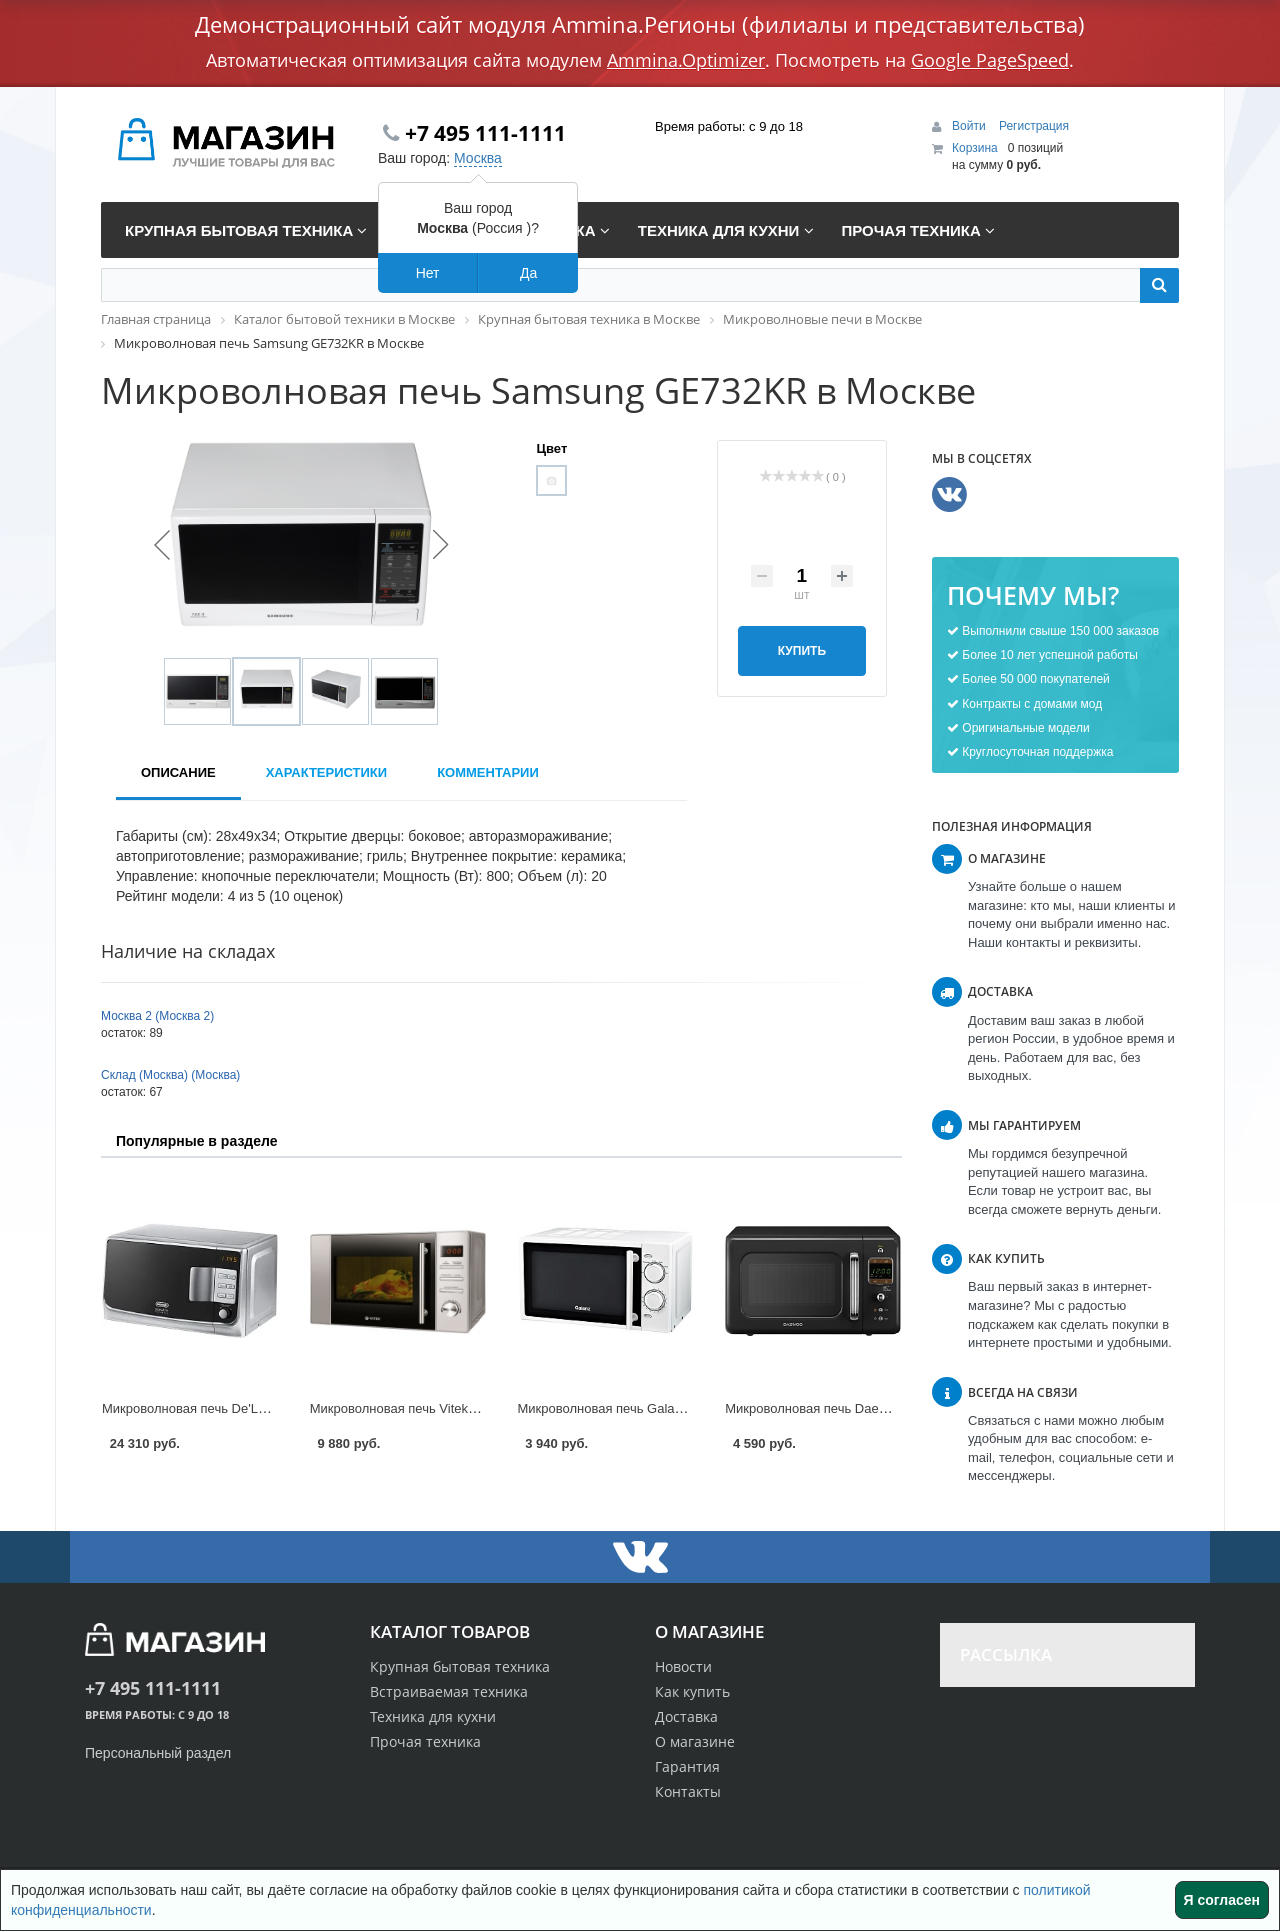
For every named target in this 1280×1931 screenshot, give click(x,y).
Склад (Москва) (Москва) (170, 1075)
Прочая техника (425, 1741)
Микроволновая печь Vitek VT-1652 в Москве (445, 1408)
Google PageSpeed (990, 60)
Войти (970, 126)
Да (528, 273)
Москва (478, 158)
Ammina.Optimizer (686, 60)
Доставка (686, 1716)
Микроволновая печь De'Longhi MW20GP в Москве (255, 1408)
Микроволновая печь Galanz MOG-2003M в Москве (672, 1408)
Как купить (692, 1691)
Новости (683, 1666)
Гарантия (687, 1766)
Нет (428, 273)
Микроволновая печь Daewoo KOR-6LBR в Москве (877, 1408)
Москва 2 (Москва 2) (157, 1016)
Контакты (688, 1791)
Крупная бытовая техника (460, 1666)
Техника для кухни (433, 1716)
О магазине (695, 1741)
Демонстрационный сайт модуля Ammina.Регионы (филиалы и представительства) (640, 24)
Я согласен (1222, 1900)
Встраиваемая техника (449, 1691)
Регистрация (1034, 126)
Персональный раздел (158, 1753)
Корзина (975, 148)
